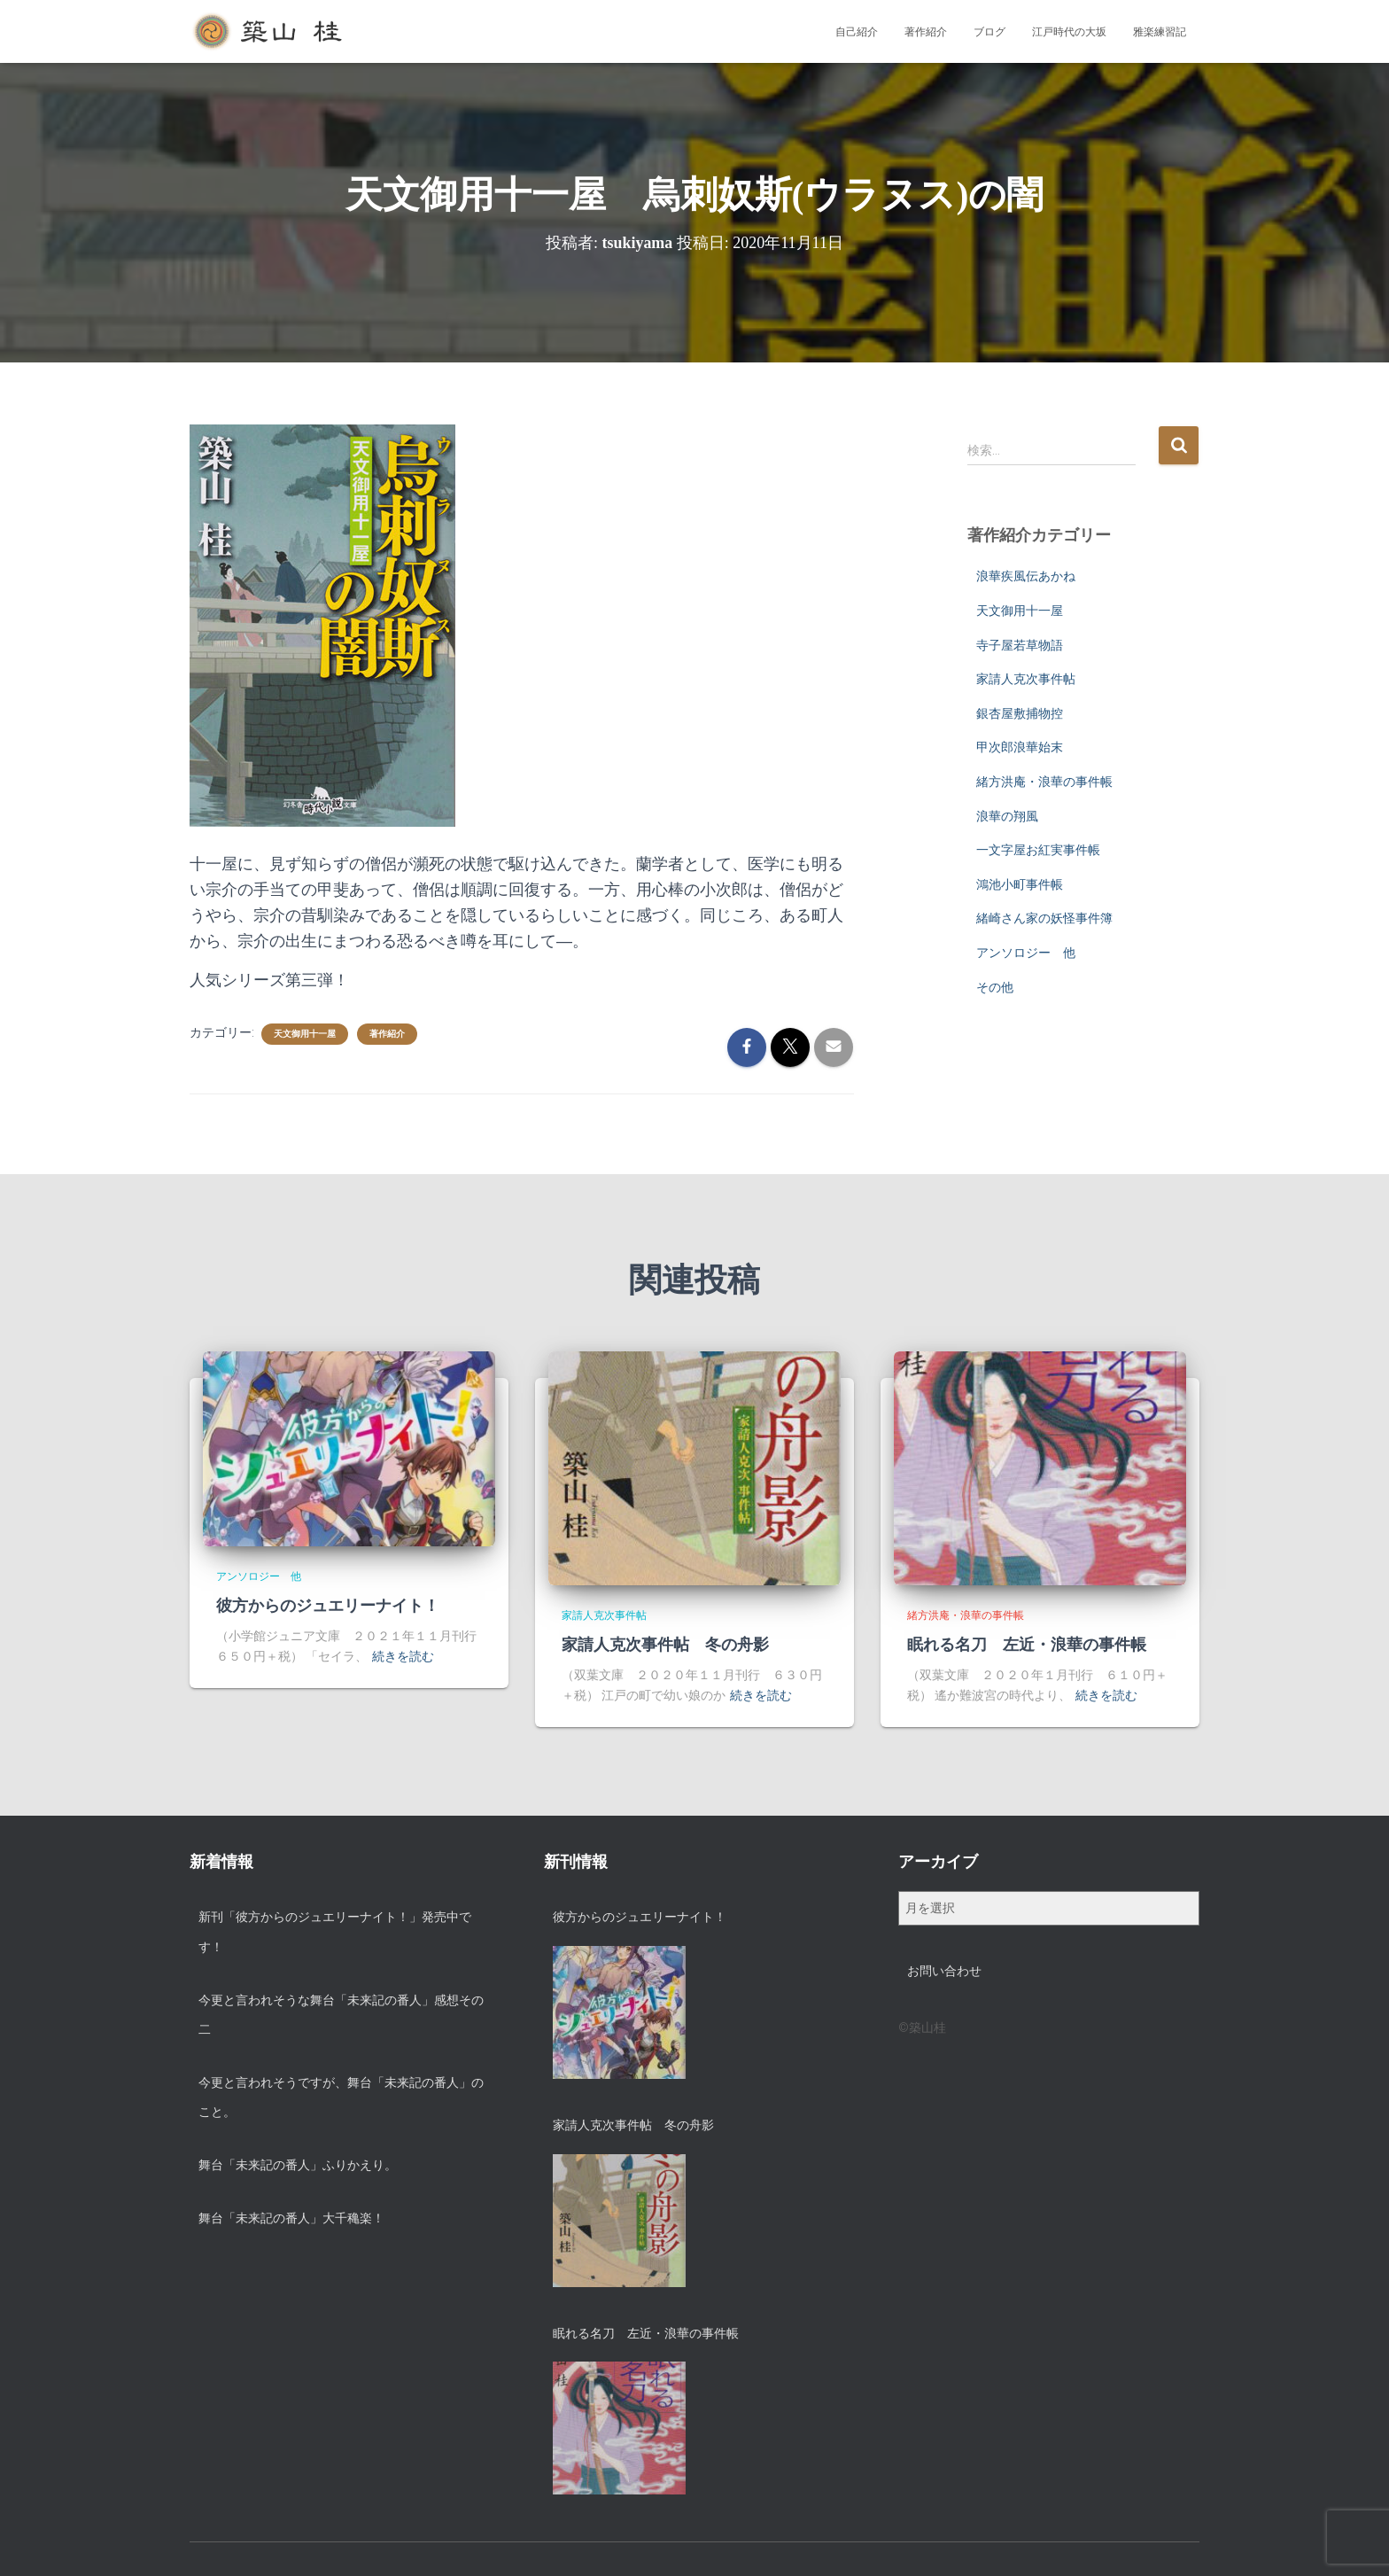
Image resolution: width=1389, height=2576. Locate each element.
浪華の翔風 (1007, 816)
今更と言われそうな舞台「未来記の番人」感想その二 (341, 2015)
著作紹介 (925, 32)
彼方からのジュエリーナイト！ (327, 1606)
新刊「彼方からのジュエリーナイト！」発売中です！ (334, 1932)
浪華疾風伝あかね (1025, 576)
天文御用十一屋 (305, 1034)
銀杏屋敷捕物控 (1019, 713)
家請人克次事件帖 (1025, 679)
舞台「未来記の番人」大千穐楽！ (291, 2218)
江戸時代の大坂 (1069, 32)
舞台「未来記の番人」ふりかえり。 (297, 2165)
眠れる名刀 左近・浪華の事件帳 (1026, 1645)
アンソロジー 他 (1025, 953)
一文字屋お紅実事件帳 (1038, 850)
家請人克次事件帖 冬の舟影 (665, 1645)
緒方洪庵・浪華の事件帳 (1044, 781)
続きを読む (403, 1656)
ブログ (989, 32)
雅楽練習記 (1159, 32)
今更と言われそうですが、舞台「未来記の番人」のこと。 (341, 2097)
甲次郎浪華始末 (1019, 747)
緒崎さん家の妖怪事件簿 (1044, 918)
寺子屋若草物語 (1019, 645)
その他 (994, 987)
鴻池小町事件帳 (1019, 884)
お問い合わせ (944, 1971)
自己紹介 (856, 32)
